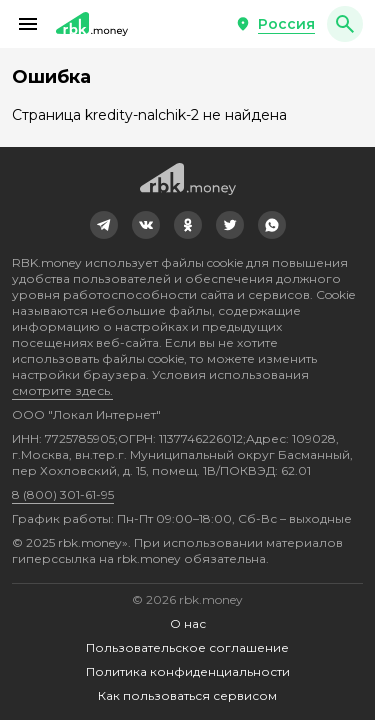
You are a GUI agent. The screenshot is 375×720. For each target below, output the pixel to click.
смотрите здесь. (62, 390)
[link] (104, 225)
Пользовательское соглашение (187, 647)
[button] (28, 24)
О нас (188, 623)
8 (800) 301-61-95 (63, 494)
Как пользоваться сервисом (187, 695)
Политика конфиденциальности (188, 671)
